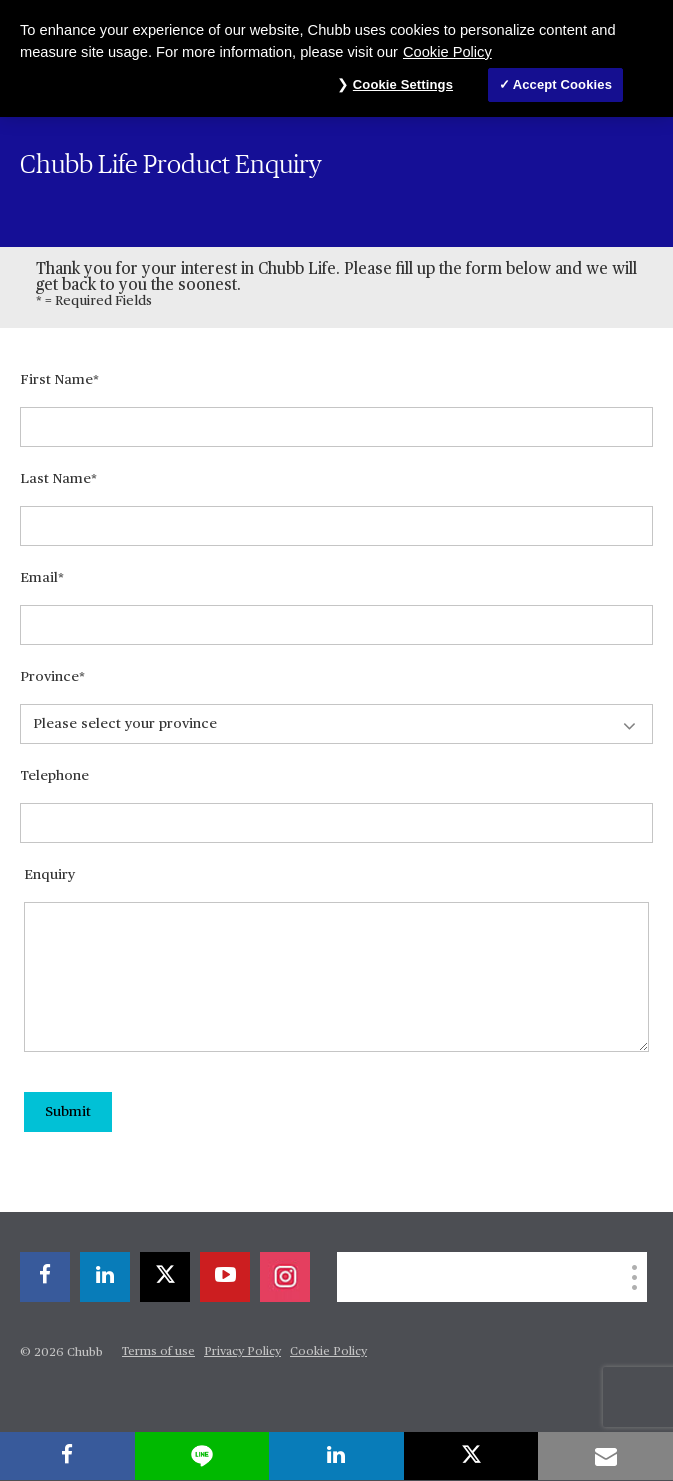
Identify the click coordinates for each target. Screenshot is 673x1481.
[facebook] (45, 1277)
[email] (605, 1456)
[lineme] (202, 1456)
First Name (56, 380)
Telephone (54, 776)
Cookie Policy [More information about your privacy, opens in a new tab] (447, 52)
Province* (52, 677)
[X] (165, 1277)
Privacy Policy (242, 1352)
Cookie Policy (328, 1352)
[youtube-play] (225, 1277)
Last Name (55, 479)
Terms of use (158, 1352)
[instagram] (285, 1277)
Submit (68, 1112)
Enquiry (49, 875)
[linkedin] (105, 1277)
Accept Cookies (562, 84)
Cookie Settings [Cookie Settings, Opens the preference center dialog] (403, 84)
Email (39, 578)
